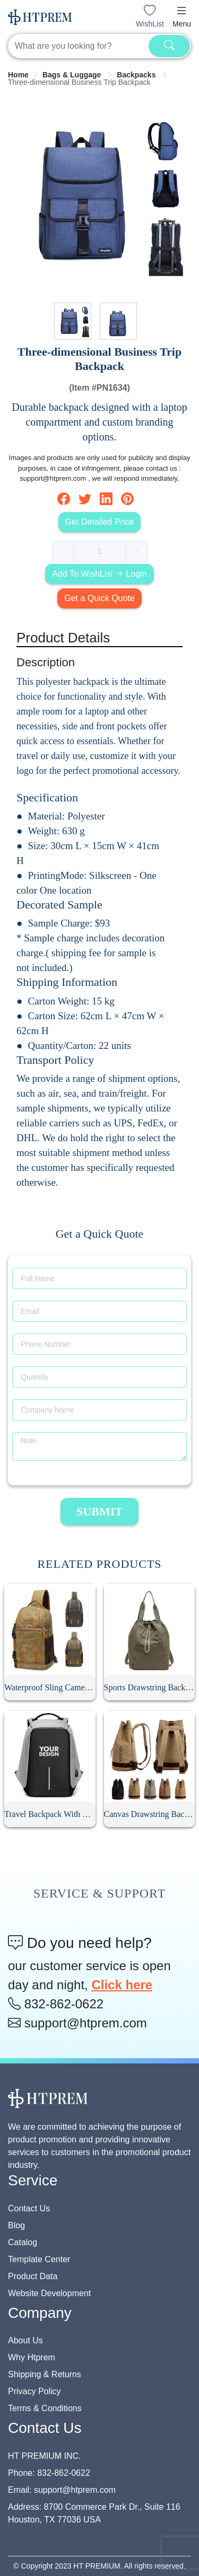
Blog (16, 2225)
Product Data (32, 2276)
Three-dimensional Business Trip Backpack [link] (79, 82)
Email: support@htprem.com (62, 2489)
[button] (181, 10)
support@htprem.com (77, 2023)
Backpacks (137, 74)
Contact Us (29, 2208)
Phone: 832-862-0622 (49, 2472)
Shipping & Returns (44, 2374)
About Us (25, 2340)
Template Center (39, 2259)
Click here (121, 1985)
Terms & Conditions (45, 2408)
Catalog (22, 2242)
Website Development (49, 2293)
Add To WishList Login (99, 573)
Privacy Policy (34, 2391)
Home (18, 74)
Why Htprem (31, 2357)
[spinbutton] (100, 551)
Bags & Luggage (72, 74)
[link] (18, 74)
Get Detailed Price (99, 521)
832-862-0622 (55, 2004)
